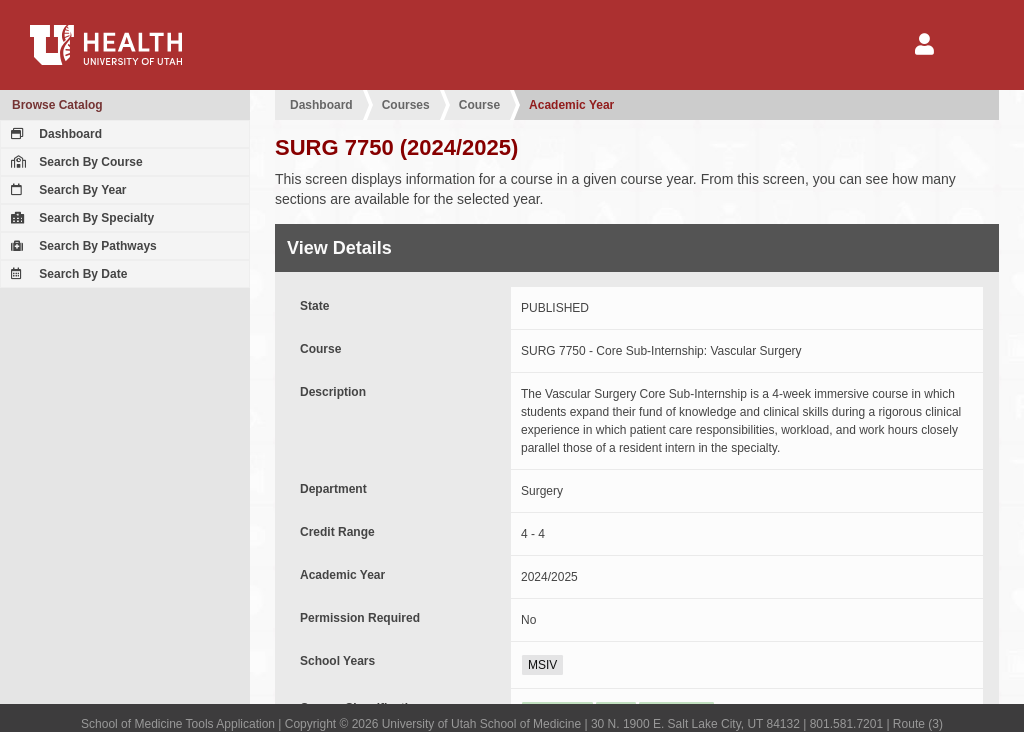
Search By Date (66, 274)
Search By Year (66, 190)
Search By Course (74, 162)
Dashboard (54, 134)
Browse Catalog (57, 105)
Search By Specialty (80, 218)
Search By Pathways (81, 246)
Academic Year (571, 105)
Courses (406, 105)
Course (479, 105)
